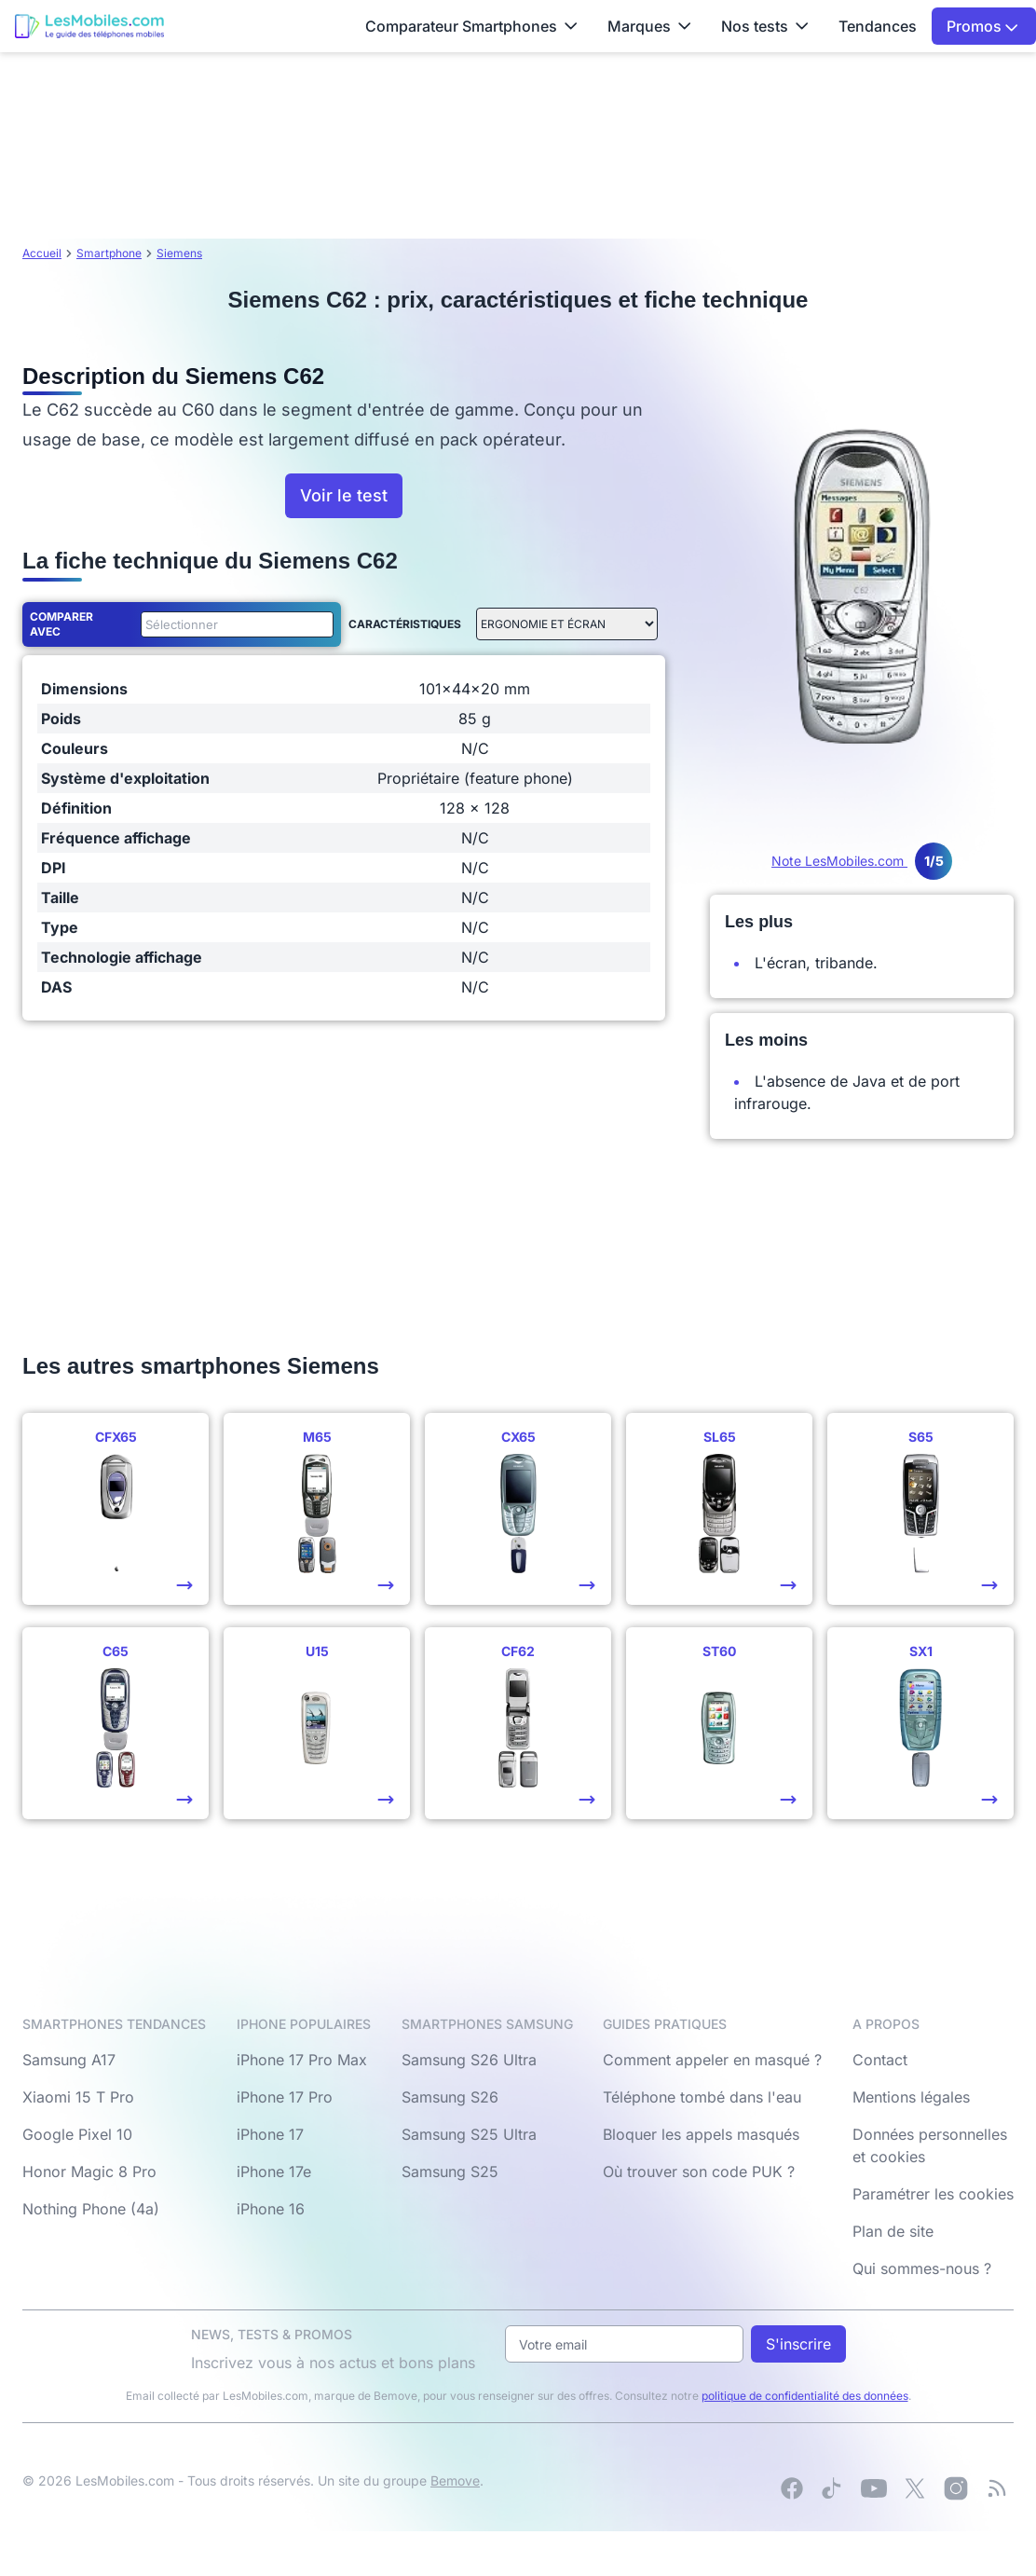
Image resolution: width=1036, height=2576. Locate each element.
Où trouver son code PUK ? (699, 2171)
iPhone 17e (274, 2171)
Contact (879, 2059)
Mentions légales (911, 2097)
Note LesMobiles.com (861, 861)
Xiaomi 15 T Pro (78, 2097)
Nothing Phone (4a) (90, 2208)
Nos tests (765, 26)
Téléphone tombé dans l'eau (702, 2097)
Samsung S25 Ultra (469, 2134)
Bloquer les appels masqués (701, 2134)
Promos (982, 26)
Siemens (179, 253)
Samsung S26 (450, 2097)
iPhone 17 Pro (285, 2097)
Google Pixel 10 (77, 2134)
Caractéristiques (404, 624)
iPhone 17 (270, 2134)
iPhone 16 (271, 2208)
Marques (649, 26)
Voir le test (344, 495)
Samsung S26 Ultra (469, 2059)
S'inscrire (798, 2344)
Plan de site (893, 2231)
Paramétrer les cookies (933, 2194)
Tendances (877, 26)
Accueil (41, 253)
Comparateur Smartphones (471, 26)
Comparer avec (61, 624)
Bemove (455, 2480)
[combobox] (233, 624)
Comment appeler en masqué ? (712, 2059)
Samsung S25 (450, 2171)
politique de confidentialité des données (805, 2396)
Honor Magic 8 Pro (89, 2171)
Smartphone (109, 253)
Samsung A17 (69, 2059)
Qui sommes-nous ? (921, 2268)
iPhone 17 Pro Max (302, 2059)
